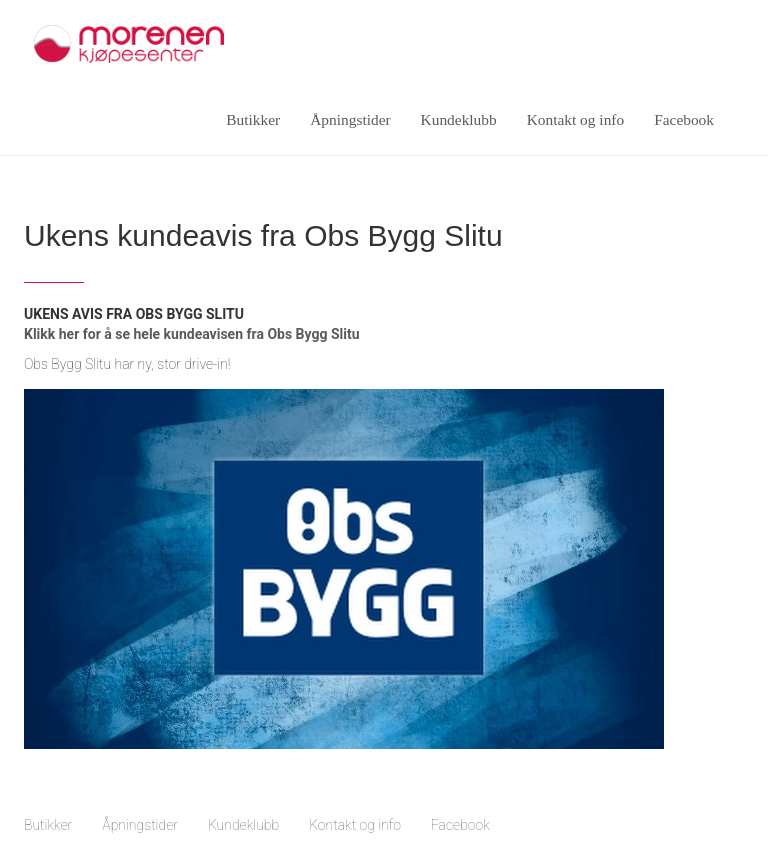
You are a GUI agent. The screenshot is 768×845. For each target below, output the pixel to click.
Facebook (684, 119)
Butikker (253, 119)
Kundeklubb (459, 119)
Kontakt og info (575, 119)
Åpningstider (350, 119)
